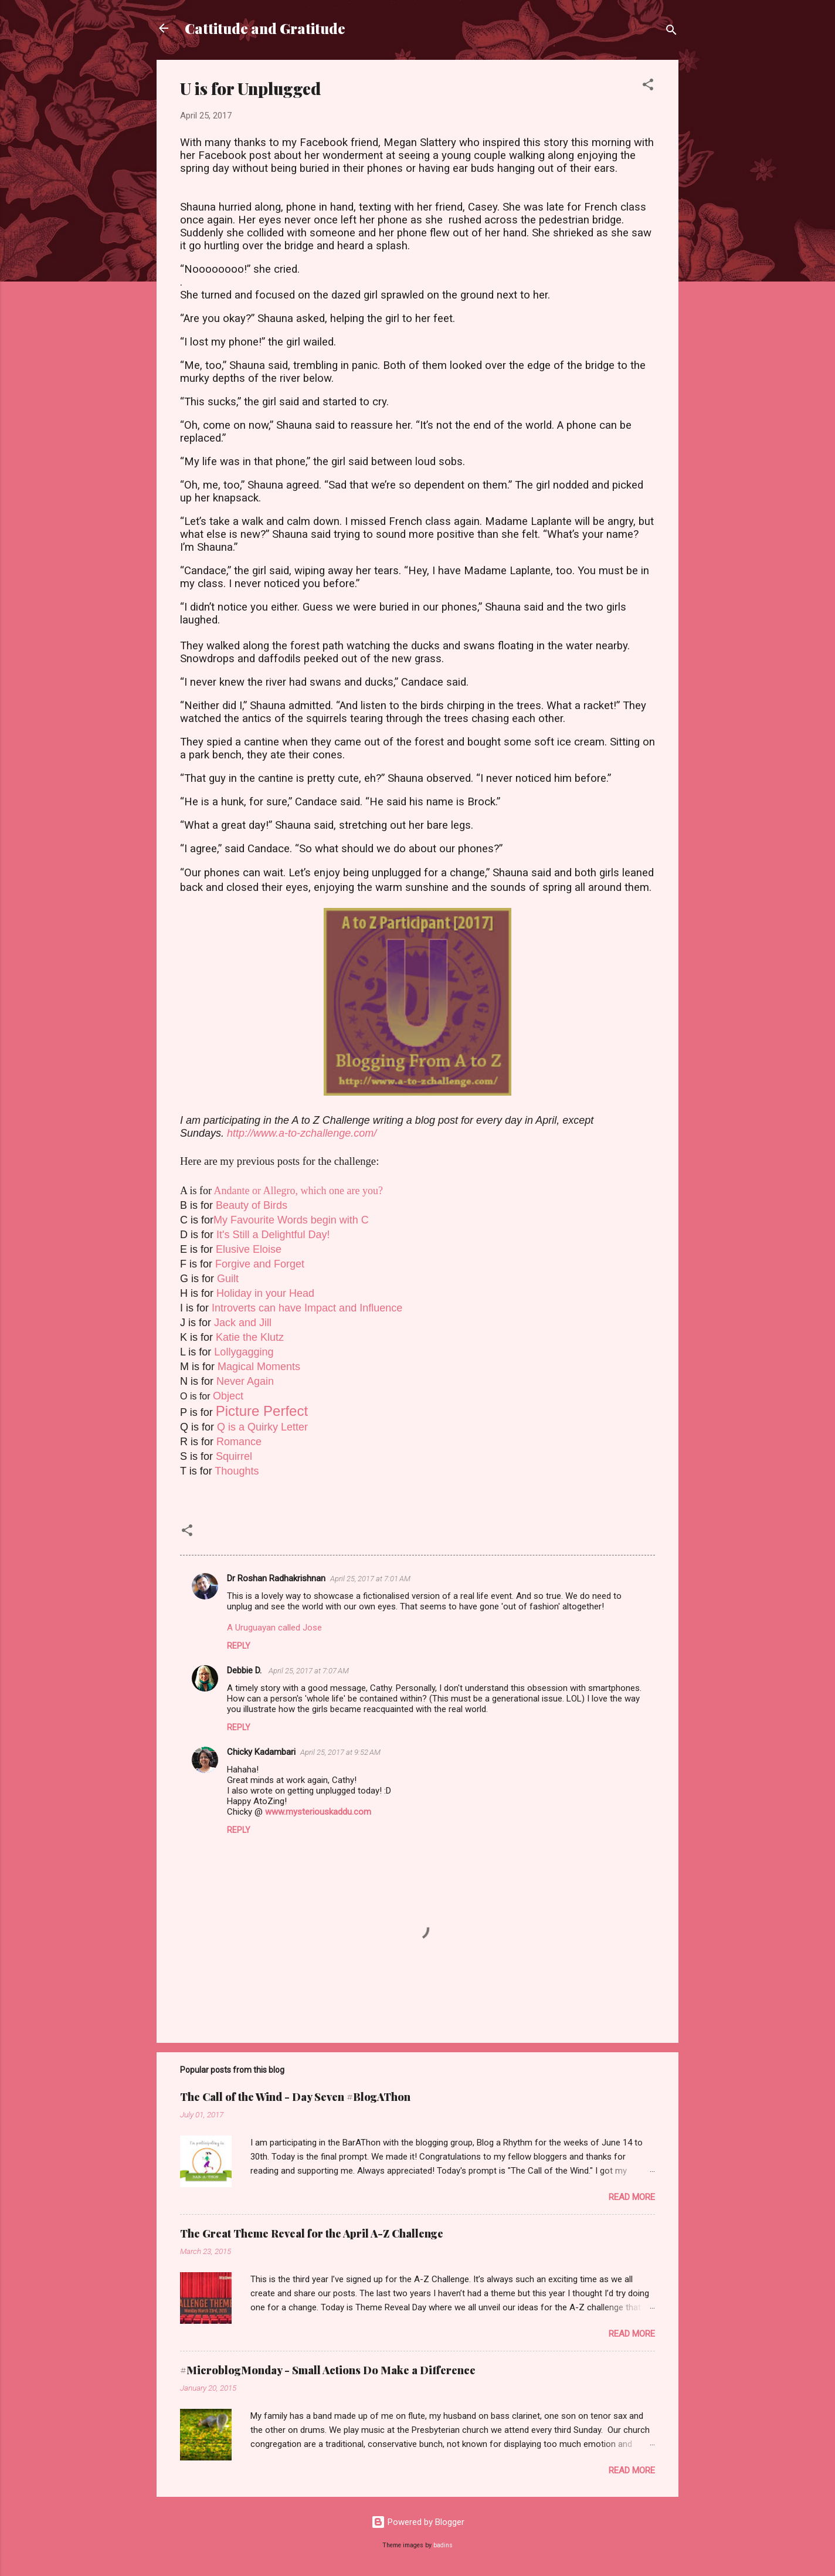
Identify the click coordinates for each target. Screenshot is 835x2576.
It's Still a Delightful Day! (273, 1234)
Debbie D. (245, 1670)
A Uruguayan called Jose (274, 1627)
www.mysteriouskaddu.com (318, 1811)
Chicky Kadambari (261, 1752)
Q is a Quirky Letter (262, 1427)
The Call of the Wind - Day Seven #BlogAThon (295, 2097)
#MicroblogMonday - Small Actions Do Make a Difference (328, 2370)
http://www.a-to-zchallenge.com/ (301, 1133)
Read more (632, 2197)
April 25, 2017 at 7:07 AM (309, 1670)
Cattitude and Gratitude (265, 28)
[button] (648, 86)
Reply (238, 1645)
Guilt (228, 1278)
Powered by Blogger (417, 2522)
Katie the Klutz (250, 1337)
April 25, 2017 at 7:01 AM (370, 1578)
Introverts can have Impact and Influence (307, 1308)
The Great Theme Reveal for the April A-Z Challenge (311, 2233)
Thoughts (237, 1471)
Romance (239, 1442)
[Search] (671, 32)
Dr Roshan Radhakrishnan (276, 1578)
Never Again (245, 1381)
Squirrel (234, 1456)
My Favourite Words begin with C (291, 1220)
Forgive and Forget (259, 1264)
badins (443, 2545)
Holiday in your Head (265, 1293)
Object (228, 1396)
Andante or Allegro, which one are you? (298, 1191)
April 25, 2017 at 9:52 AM (340, 1752)
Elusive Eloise (248, 1249)
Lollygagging (243, 1352)
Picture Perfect (262, 1411)
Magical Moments (259, 1366)
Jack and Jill (242, 1322)
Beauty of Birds (251, 1205)
